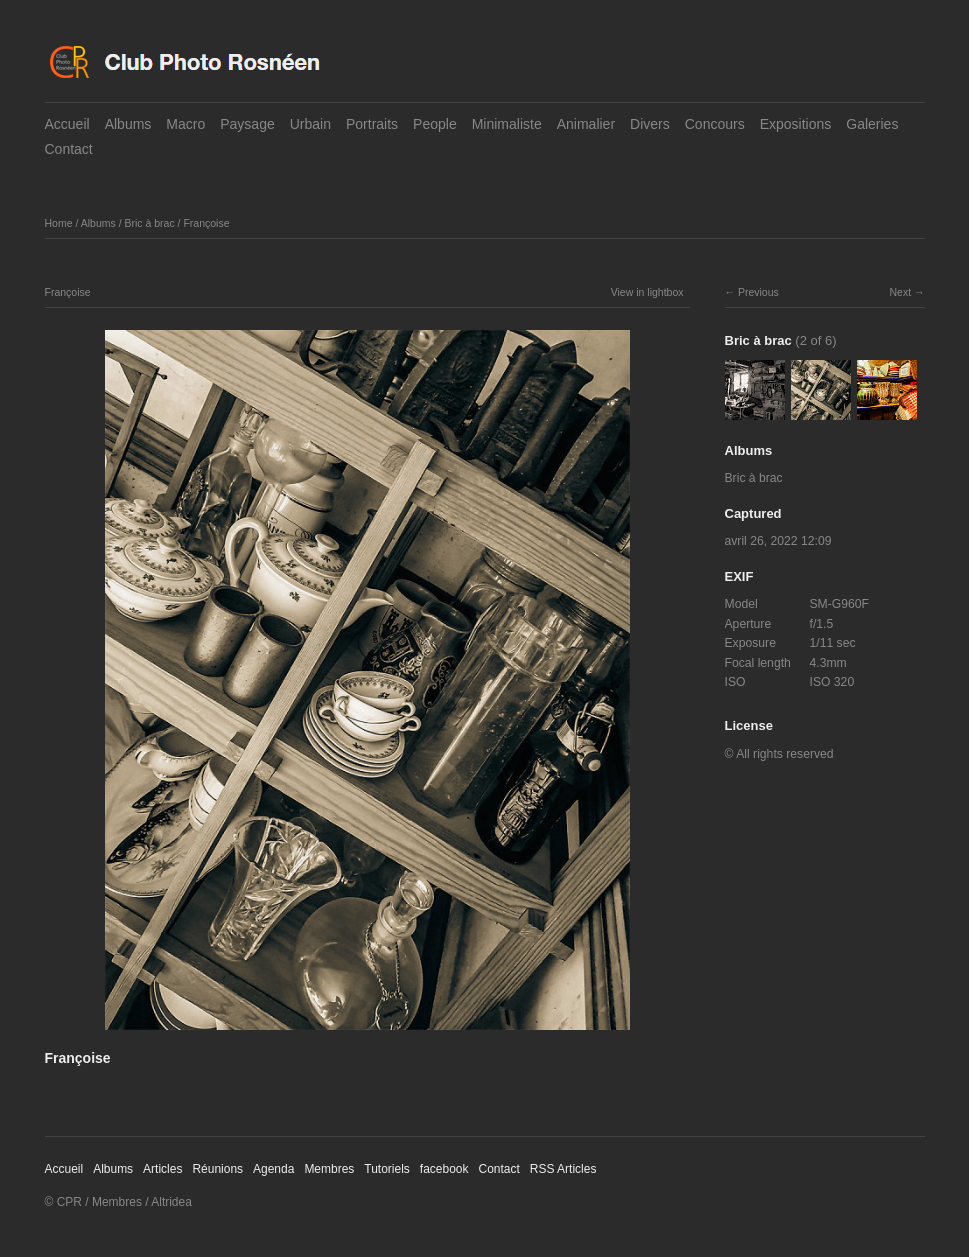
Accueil (67, 124)
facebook (444, 1169)
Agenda (273, 1169)
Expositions (796, 124)
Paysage (247, 124)
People (435, 124)
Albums (128, 124)
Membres (329, 1169)
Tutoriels (387, 1169)
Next (900, 292)
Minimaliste (507, 124)
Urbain (310, 124)
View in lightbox (647, 292)
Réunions (217, 1169)
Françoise (206, 223)
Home (59, 223)
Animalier (586, 124)
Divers (650, 124)
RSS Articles (563, 1169)
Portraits (372, 124)
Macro (185, 124)
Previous (758, 292)
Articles (162, 1169)
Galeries (872, 124)
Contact (69, 149)
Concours (715, 124)
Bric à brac (149, 223)
